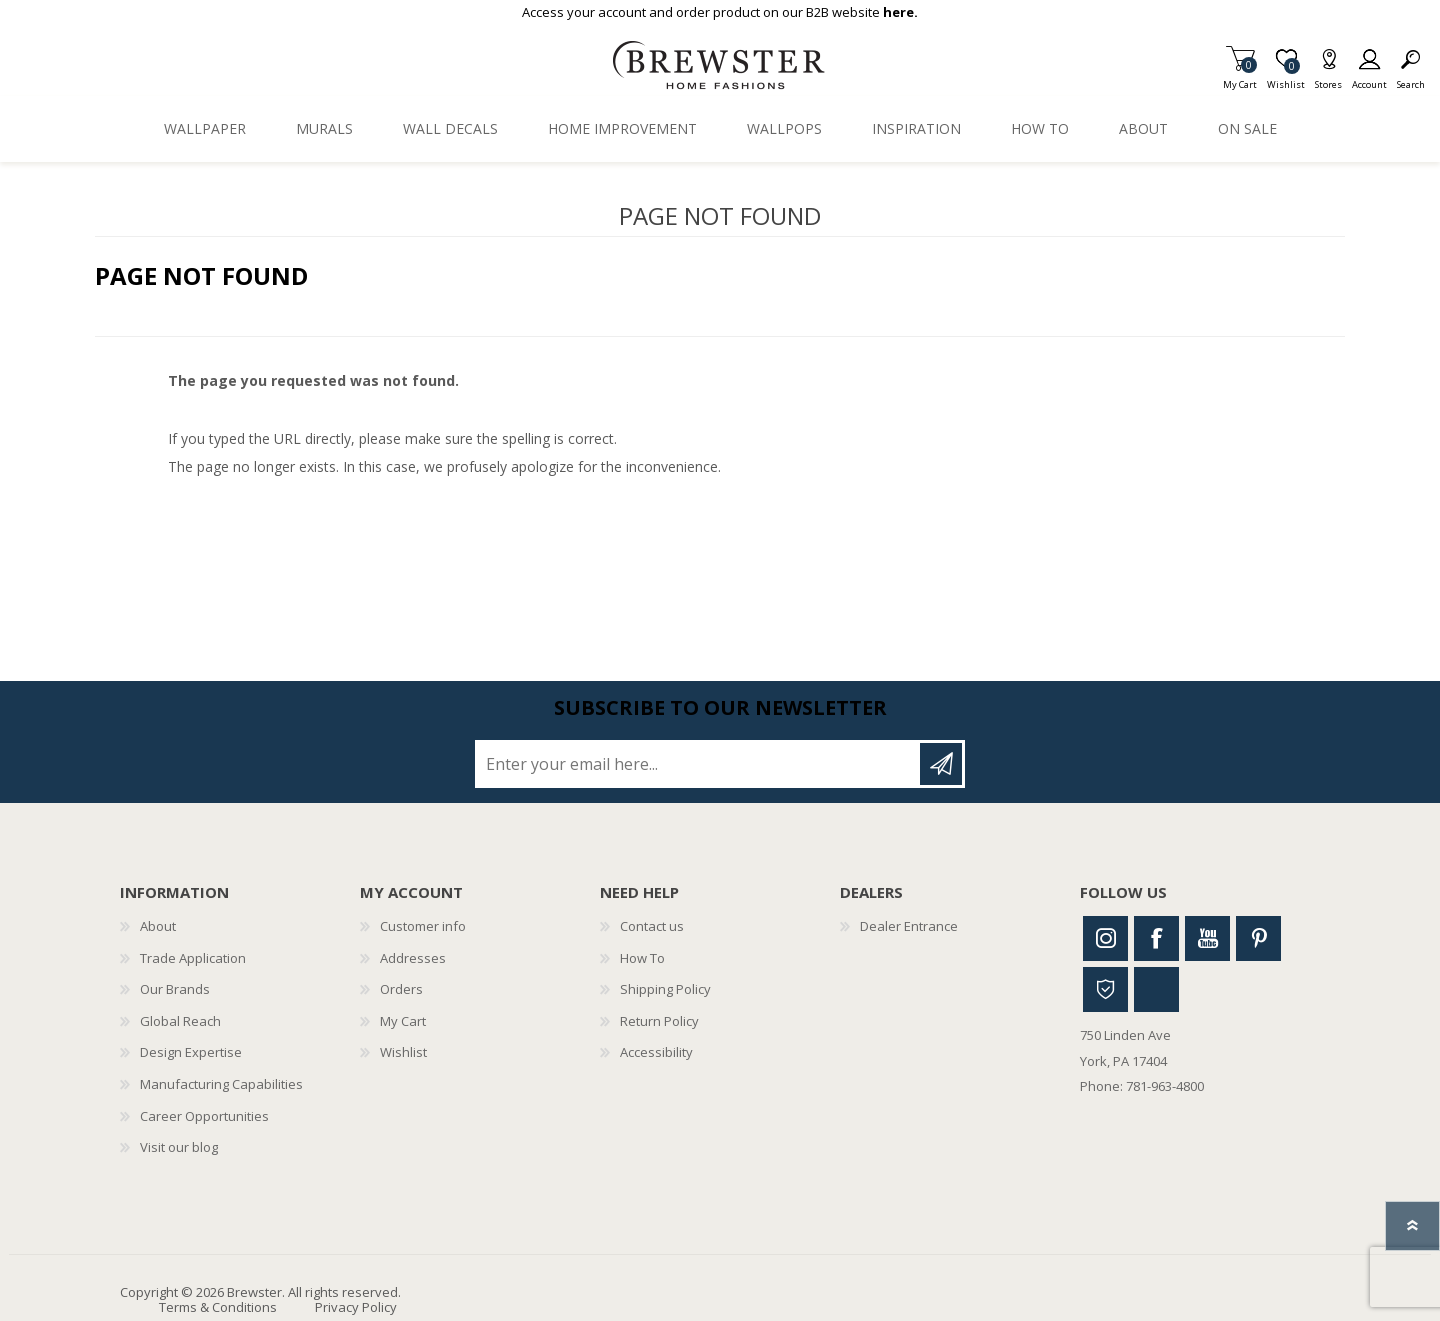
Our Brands (175, 989)
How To (642, 958)
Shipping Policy (665, 989)
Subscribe (941, 764)
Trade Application (193, 958)
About (158, 926)
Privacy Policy (356, 1307)
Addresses (413, 958)
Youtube (1207, 938)
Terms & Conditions (218, 1307)
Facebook (1156, 938)
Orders (401, 989)
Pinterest (1258, 938)
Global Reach (180, 1021)
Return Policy (659, 1021)
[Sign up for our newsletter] (699, 764)
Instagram (1105, 938)
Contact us (652, 926)
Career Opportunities (204, 1116)
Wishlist (403, 1052)
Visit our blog (179, 1147)
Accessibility (656, 1052)
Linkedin (1156, 989)
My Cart (1240, 78)
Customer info (423, 926)
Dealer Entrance (909, 926)
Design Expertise (191, 1052)
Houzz (1105, 989)
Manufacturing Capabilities (221, 1084)
